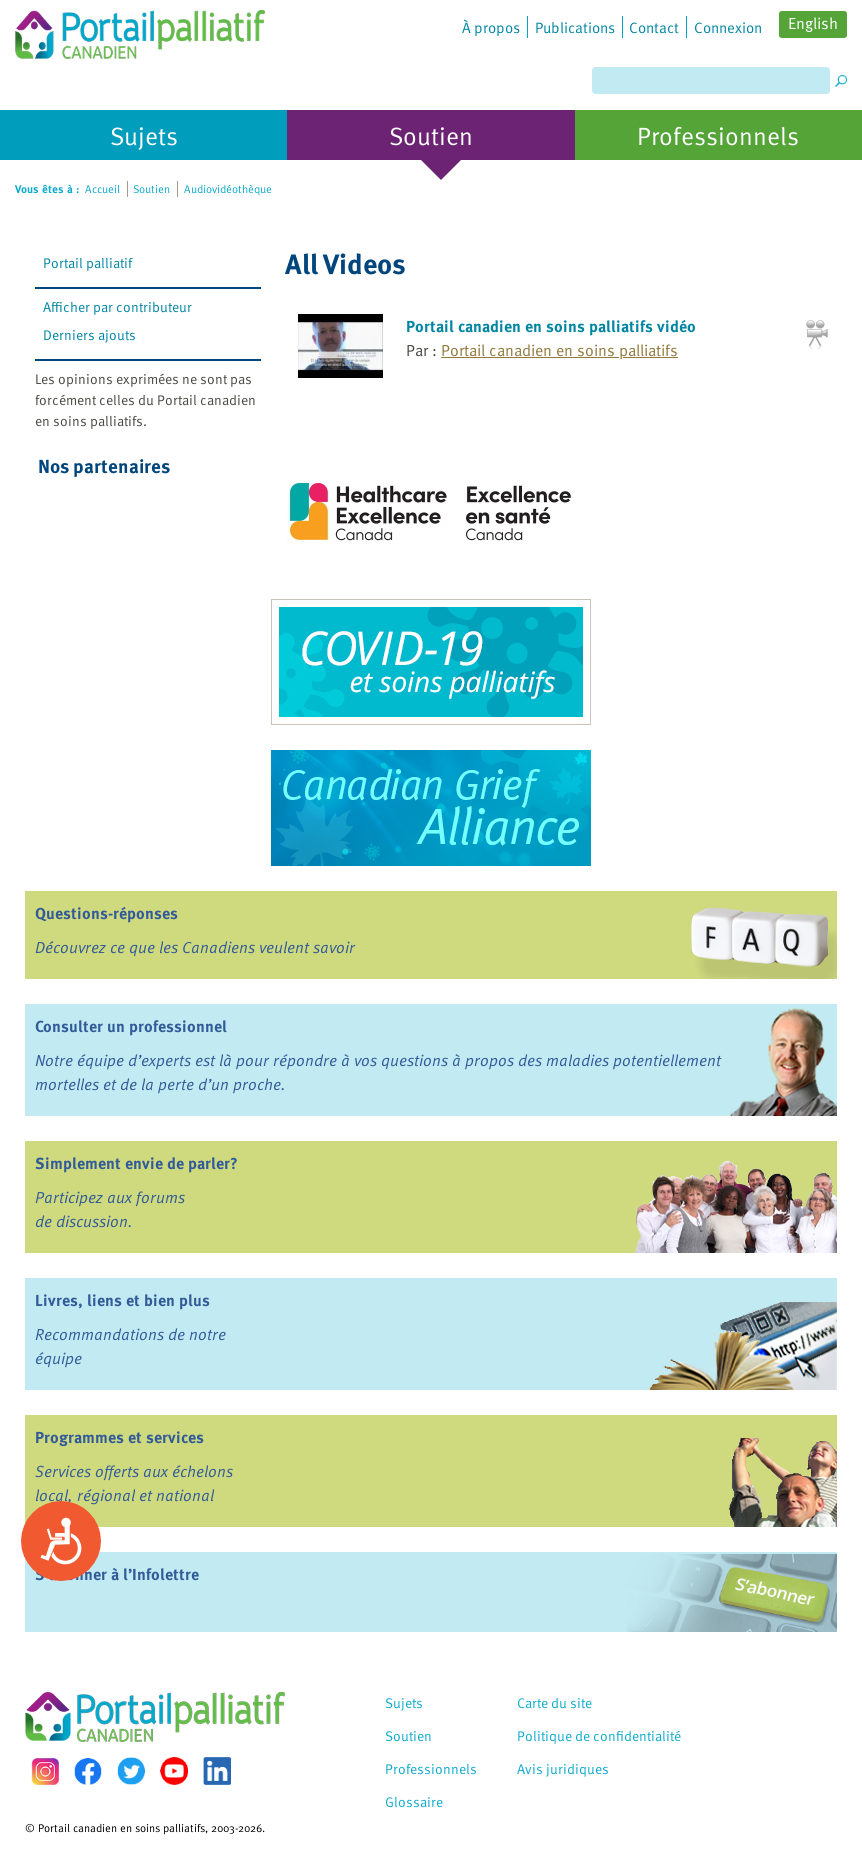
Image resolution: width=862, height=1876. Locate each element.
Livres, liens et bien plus (122, 1300)
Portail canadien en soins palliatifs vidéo (551, 326)
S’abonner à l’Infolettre (117, 1574)
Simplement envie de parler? (136, 1163)
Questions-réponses (106, 913)
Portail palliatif (87, 262)
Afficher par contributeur (117, 306)
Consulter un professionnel (131, 1026)
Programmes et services (119, 1437)
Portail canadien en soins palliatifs (559, 350)
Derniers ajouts (89, 334)
